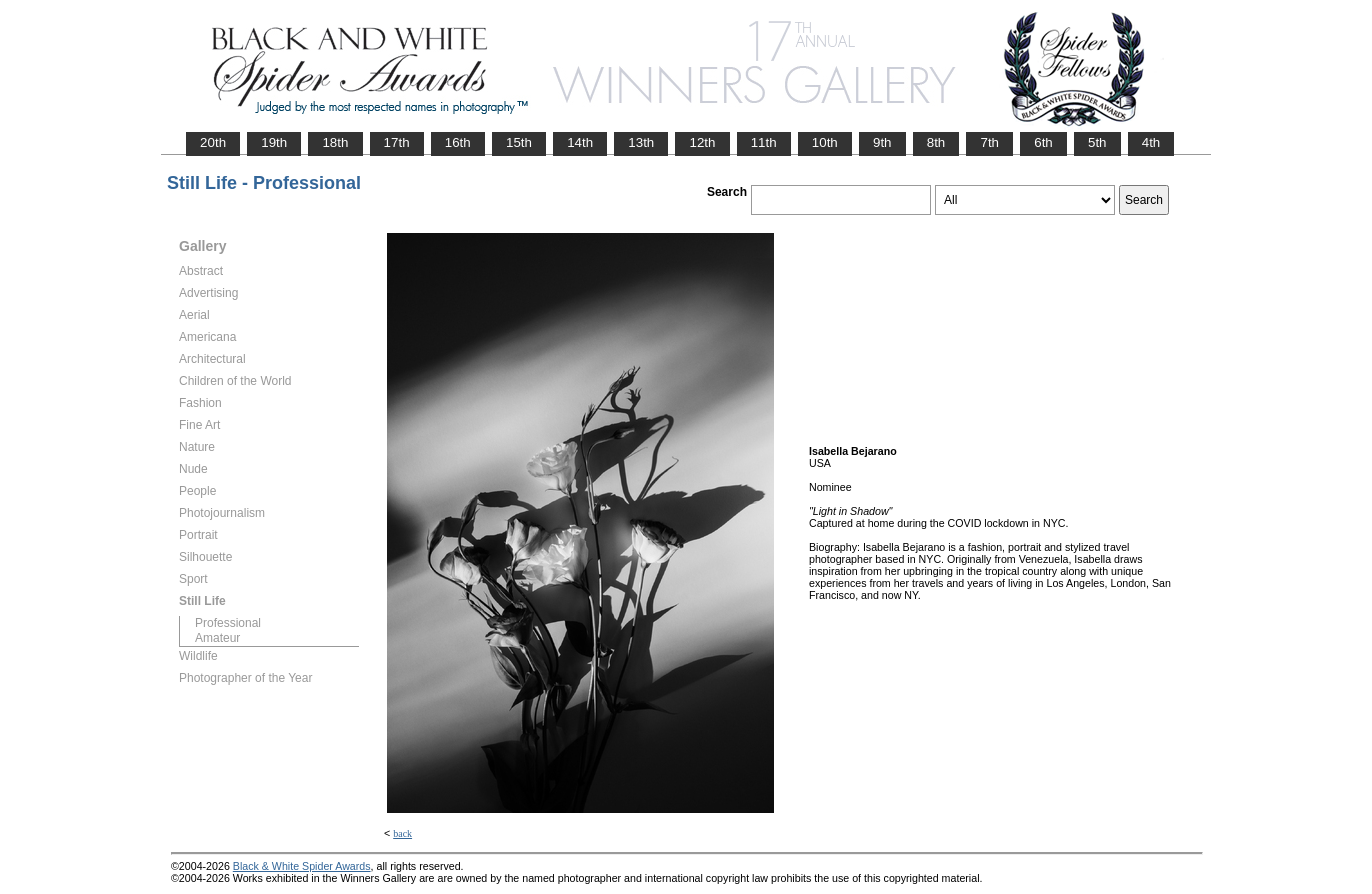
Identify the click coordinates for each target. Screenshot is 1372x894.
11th (764, 142)
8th (936, 142)
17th (397, 142)
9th (882, 142)
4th (1151, 142)
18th (335, 142)
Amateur (217, 638)
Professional (228, 623)
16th (458, 142)
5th (1097, 142)
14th (580, 142)
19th (274, 142)
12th (702, 142)
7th (989, 142)
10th (825, 142)
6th (1043, 142)
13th (641, 142)
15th (519, 142)
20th (213, 142)
